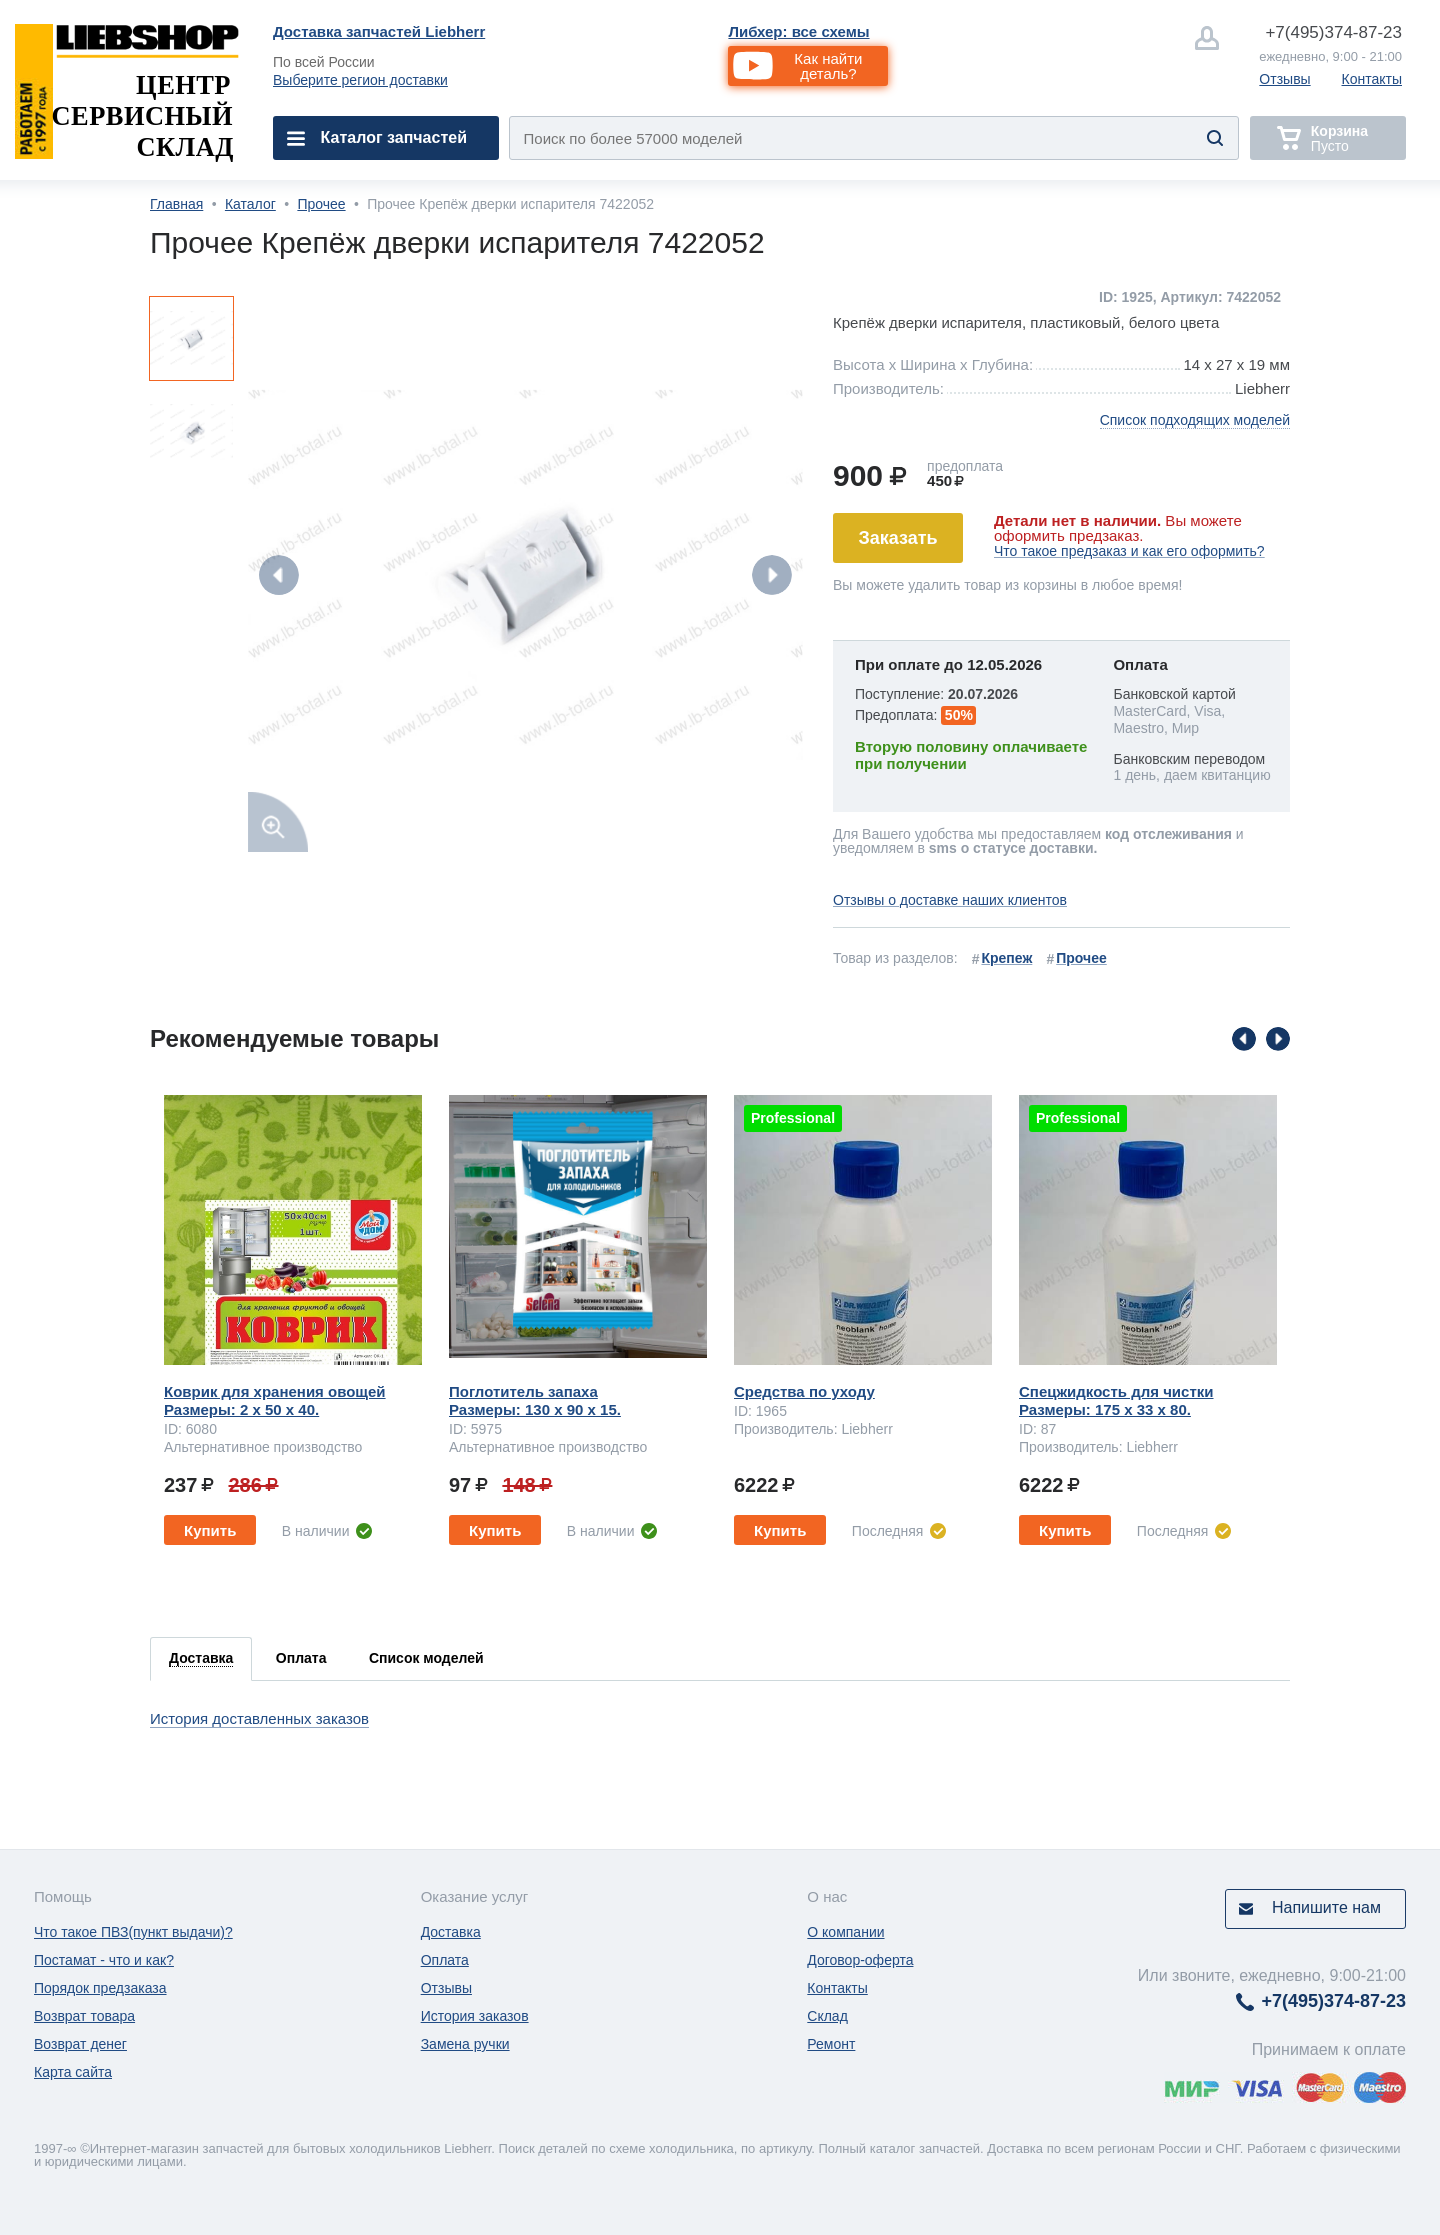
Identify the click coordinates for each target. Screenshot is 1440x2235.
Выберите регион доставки (360, 80)
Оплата (445, 1960)
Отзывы (1284, 79)
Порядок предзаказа (100, 1988)
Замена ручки (465, 2044)
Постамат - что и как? (104, 1960)
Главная (176, 204)
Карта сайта (73, 2072)
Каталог (250, 204)
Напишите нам (1326, 1907)
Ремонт (831, 2044)
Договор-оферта (860, 1960)
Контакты (1372, 79)
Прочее (321, 204)
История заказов (475, 2016)
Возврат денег (80, 2044)
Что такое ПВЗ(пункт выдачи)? (133, 1932)
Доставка (451, 1932)
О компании (845, 1932)
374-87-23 (1333, 32)
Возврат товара (84, 2016)
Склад (827, 2016)
